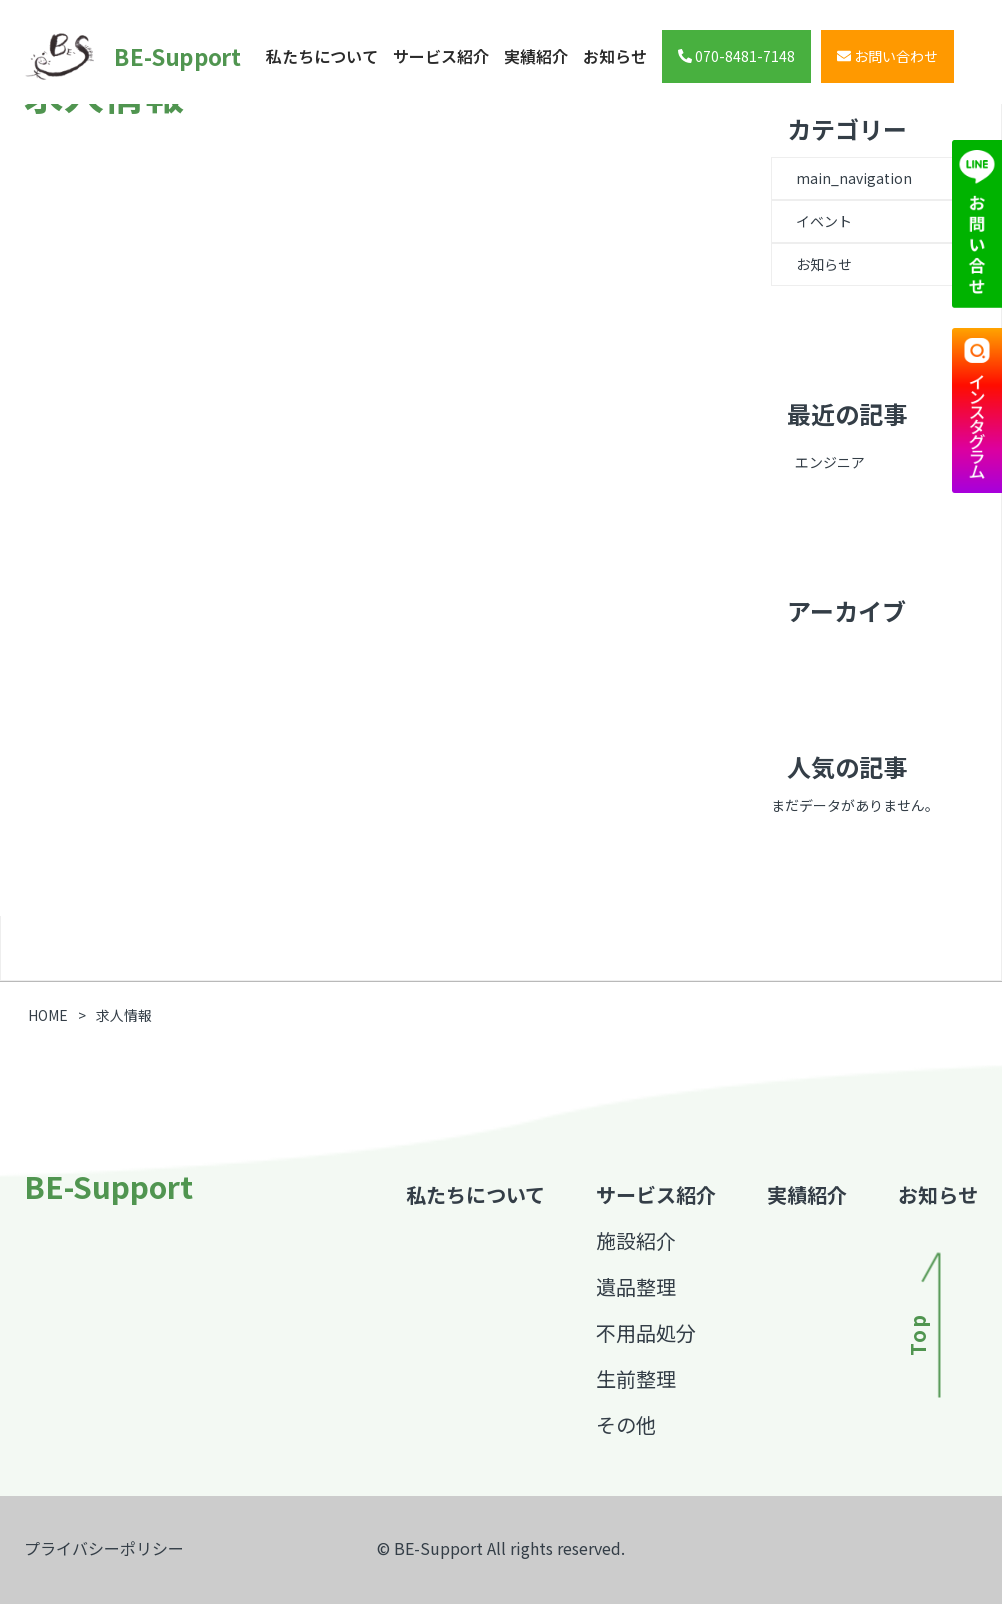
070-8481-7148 (736, 56)
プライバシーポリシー (104, 1548)
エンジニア (830, 462)
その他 (626, 1424)
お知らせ (615, 56)
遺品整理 (636, 1286)
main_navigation (854, 178)
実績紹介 (536, 56)
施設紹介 (636, 1240)
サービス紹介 (441, 56)
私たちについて (322, 56)
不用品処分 (646, 1332)
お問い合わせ (887, 56)
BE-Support (106, 56)
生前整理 (636, 1378)
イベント (824, 221)
